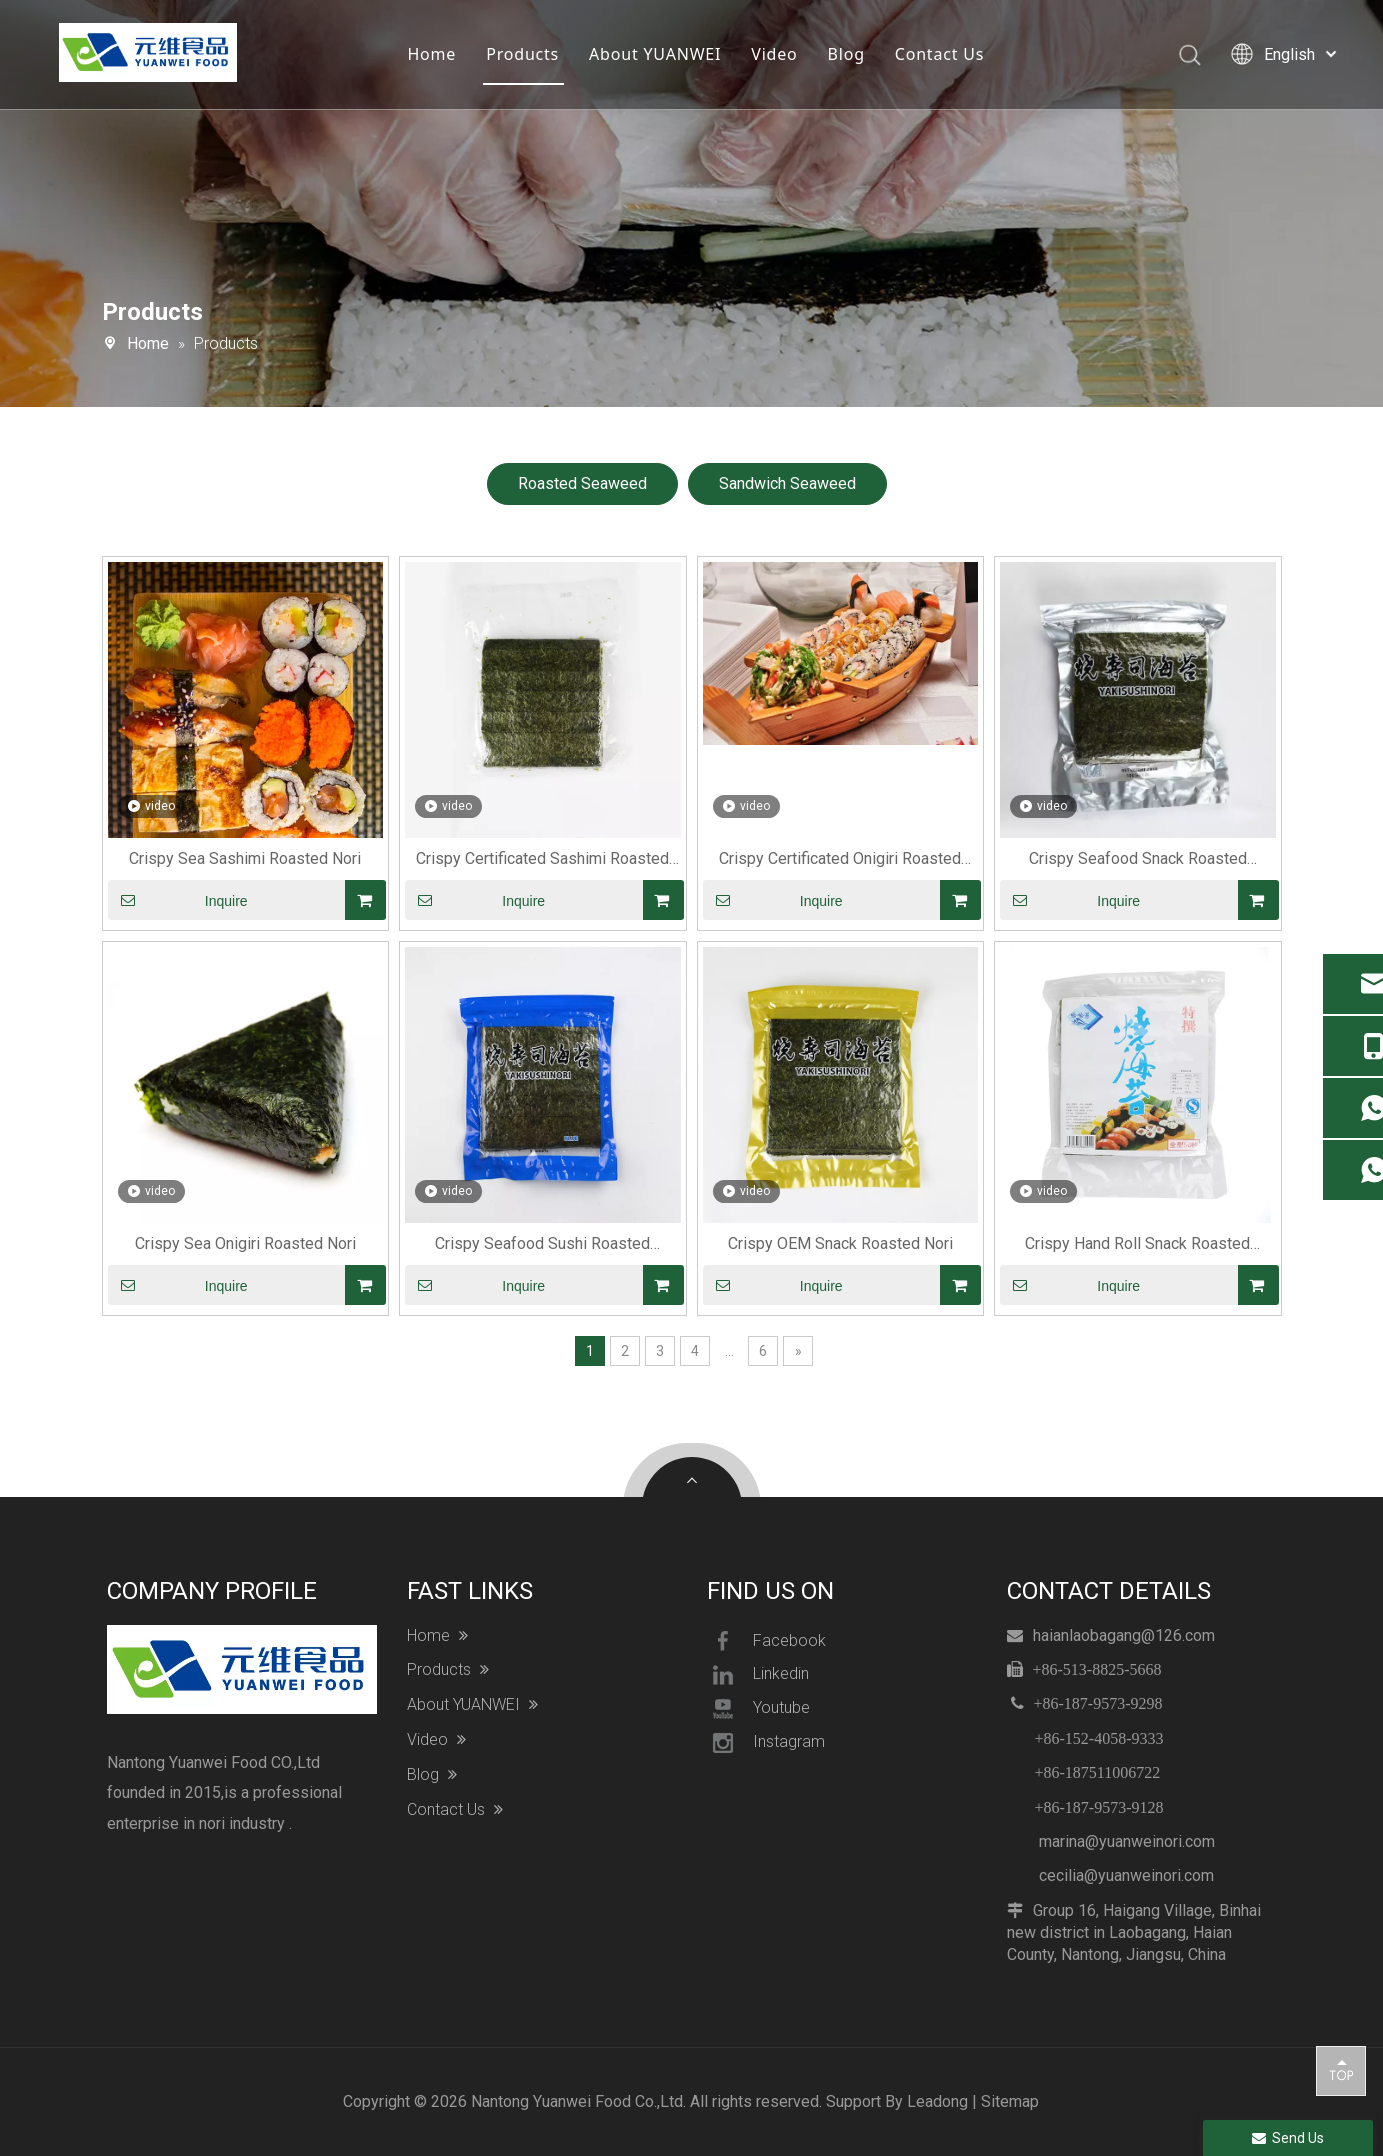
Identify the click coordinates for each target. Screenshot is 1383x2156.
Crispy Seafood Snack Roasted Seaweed (1138, 859)
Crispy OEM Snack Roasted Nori (840, 1243)
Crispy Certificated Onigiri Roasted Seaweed (840, 859)
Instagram (766, 1743)
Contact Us (939, 55)
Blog (846, 55)
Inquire (178, 900)
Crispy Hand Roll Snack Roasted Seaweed (1137, 1244)
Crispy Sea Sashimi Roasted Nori (245, 858)
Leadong (937, 2101)
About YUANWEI (656, 55)
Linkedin (758, 1675)
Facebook (766, 1641)
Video (775, 55)
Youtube (758, 1709)
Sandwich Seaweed (787, 483)
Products (523, 55)
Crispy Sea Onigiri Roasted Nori (245, 1243)
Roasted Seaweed (582, 483)
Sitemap (1010, 2101)
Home (432, 55)
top (1341, 2070)
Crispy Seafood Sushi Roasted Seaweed (542, 1244)
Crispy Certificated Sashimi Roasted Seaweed (542, 859)
